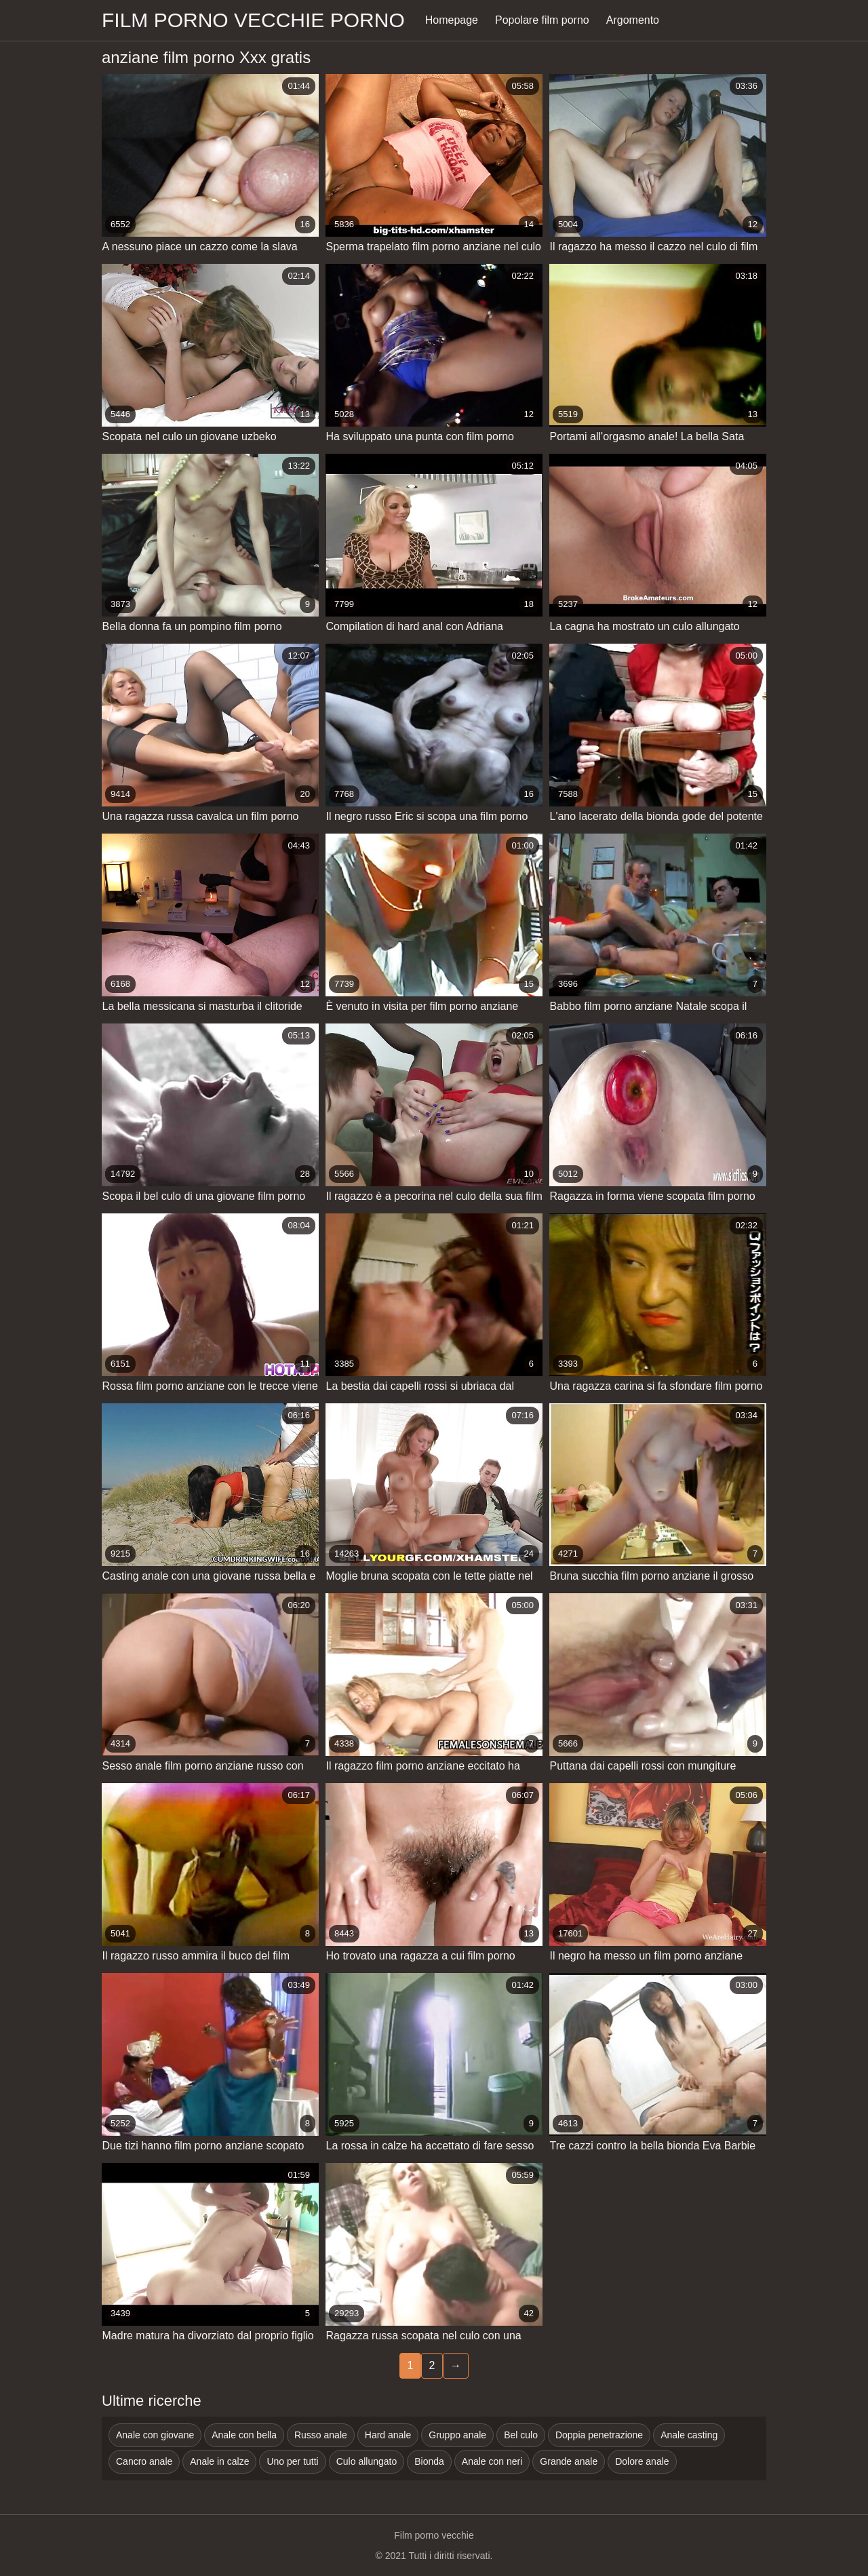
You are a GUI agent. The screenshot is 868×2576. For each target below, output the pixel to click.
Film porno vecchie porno (253, 20)
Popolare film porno (542, 20)
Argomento (632, 20)
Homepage (451, 20)
